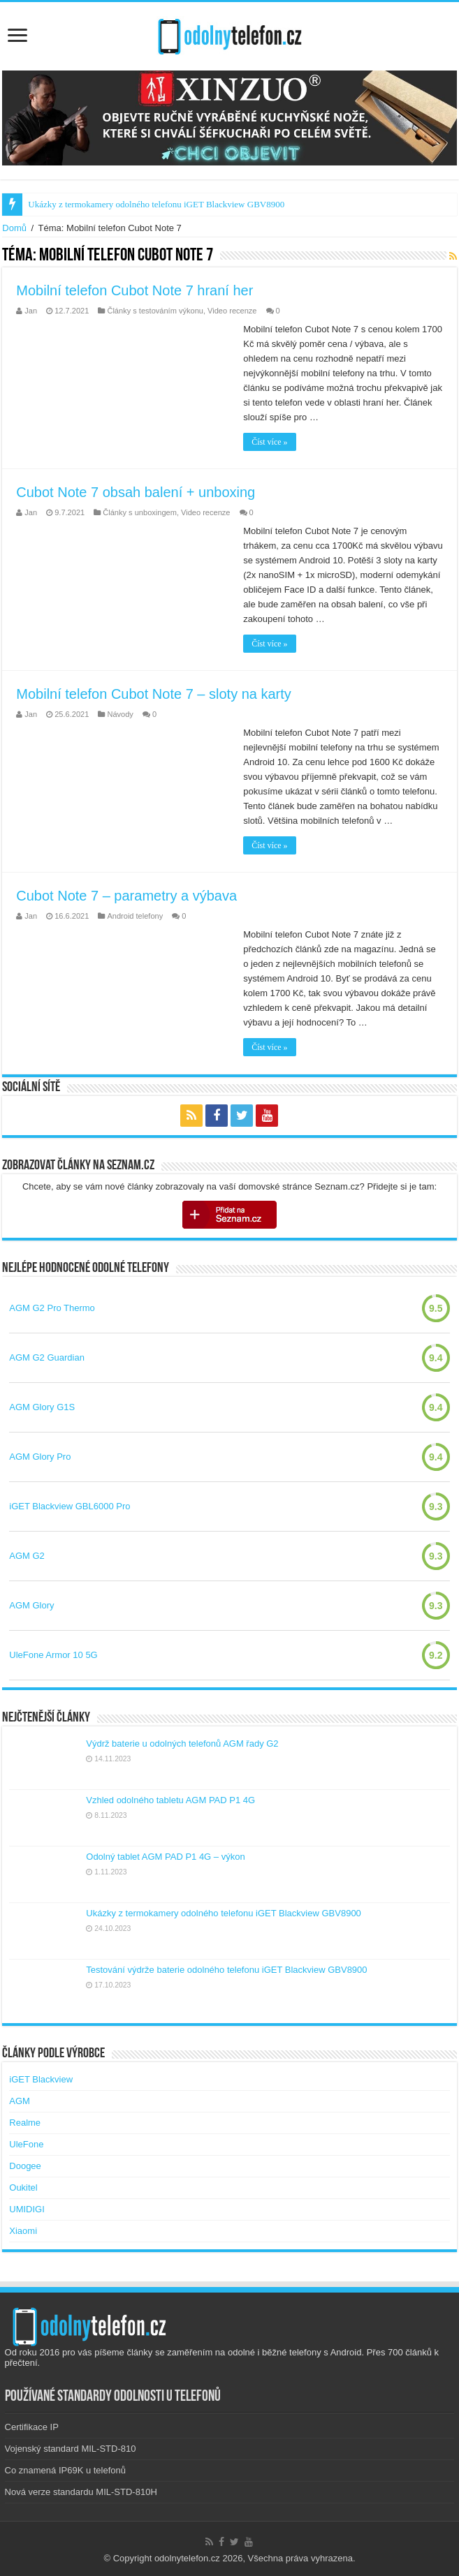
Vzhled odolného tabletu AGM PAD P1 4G (170, 1800)
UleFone (26, 2144)
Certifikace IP (32, 2427)
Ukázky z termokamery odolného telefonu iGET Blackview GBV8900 (156, 204)
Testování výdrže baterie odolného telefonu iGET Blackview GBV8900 (226, 1969)
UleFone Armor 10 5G (53, 1655)
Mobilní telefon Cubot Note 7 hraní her (134, 290)
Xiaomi (23, 2231)
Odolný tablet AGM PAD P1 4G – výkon (165, 1856)
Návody (120, 714)
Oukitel (23, 2187)
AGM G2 (27, 1555)
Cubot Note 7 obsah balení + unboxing (135, 492)
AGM (19, 2101)
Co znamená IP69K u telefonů (65, 2470)
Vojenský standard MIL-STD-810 (70, 2448)
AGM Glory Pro (40, 1456)
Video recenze (231, 310)
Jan (30, 310)
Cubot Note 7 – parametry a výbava (126, 895)
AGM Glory (31, 1605)
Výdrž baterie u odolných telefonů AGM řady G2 (182, 1743)
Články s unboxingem (140, 512)
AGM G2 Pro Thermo (52, 1308)
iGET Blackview (41, 2079)
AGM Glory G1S (42, 1407)
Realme (25, 2122)
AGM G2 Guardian (47, 1357)
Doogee (25, 2166)
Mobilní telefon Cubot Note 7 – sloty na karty (153, 694)
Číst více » (269, 442)
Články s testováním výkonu (155, 310)
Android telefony (135, 916)
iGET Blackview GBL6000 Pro (69, 1506)
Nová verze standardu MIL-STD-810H (81, 2492)
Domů (14, 228)
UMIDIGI (27, 2209)
